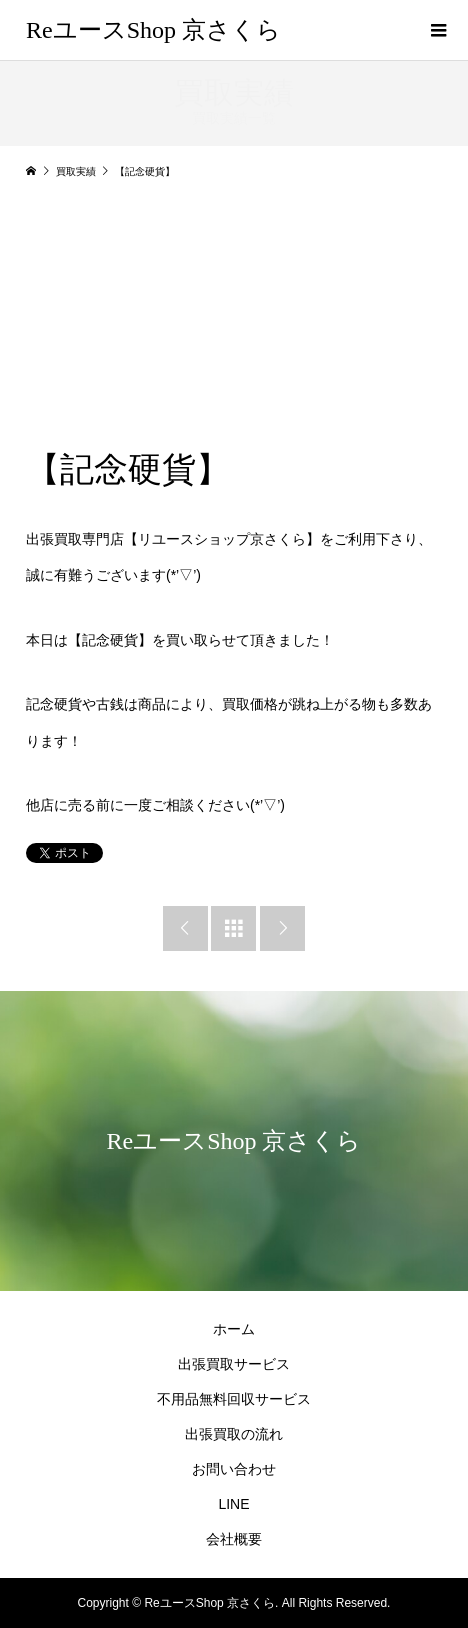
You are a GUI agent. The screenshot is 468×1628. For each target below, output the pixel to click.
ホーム (234, 1329)
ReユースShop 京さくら (153, 30)
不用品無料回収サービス (234, 1399)
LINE (233, 1504)
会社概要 (234, 1539)
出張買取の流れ (234, 1434)
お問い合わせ (234, 1469)
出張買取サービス (234, 1364)
